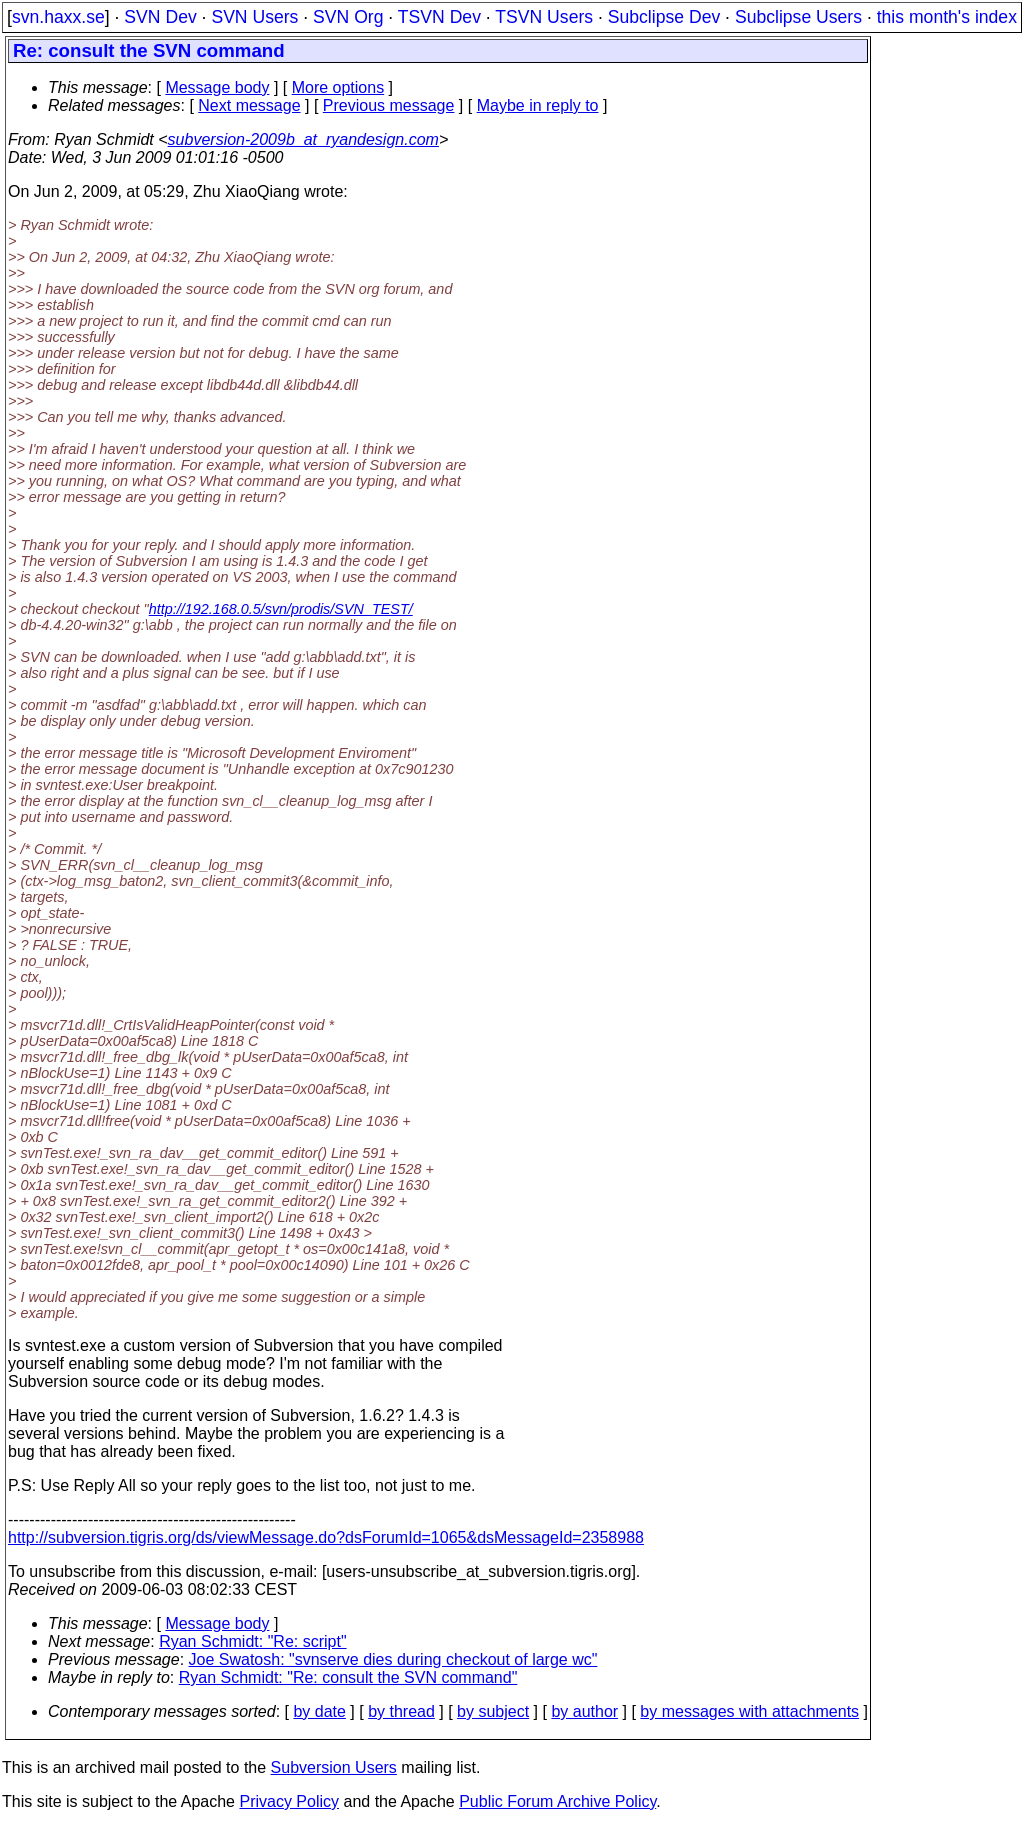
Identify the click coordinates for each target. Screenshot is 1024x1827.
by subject (493, 1711)
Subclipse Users (798, 17)
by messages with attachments (749, 1711)
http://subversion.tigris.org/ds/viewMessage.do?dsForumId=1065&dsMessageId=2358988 (326, 1537)
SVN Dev (160, 17)
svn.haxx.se (58, 17)
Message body (217, 87)
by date (319, 1711)
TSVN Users (544, 17)
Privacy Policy (289, 1801)
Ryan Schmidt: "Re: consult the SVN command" (348, 1677)
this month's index (947, 17)
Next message (249, 105)
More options (338, 87)
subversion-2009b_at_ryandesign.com (303, 139)
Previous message (389, 105)
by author (584, 1711)
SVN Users (254, 17)
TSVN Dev (439, 17)
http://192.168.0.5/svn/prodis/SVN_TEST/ (281, 609)
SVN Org (348, 17)
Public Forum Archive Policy (557, 1801)
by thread (401, 1711)
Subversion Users (334, 1767)
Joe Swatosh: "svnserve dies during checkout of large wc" (393, 1659)
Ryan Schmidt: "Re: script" (252, 1641)
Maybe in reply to (538, 105)
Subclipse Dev (664, 17)
